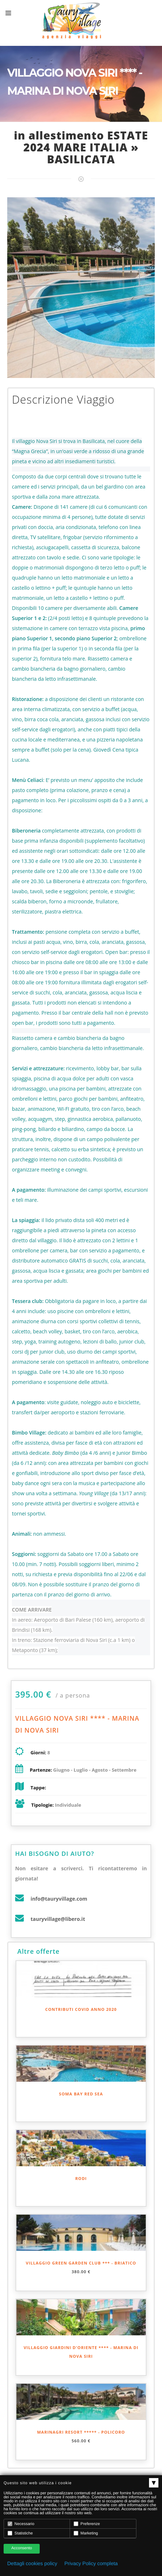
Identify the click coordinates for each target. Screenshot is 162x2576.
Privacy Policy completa (91, 2563)
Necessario (21, 2523)
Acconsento (21, 2548)
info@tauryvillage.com (59, 1898)
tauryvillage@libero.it (58, 1918)
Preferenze (87, 2523)
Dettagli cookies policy (32, 2563)
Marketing (86, 2533)
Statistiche (20, 2533)
